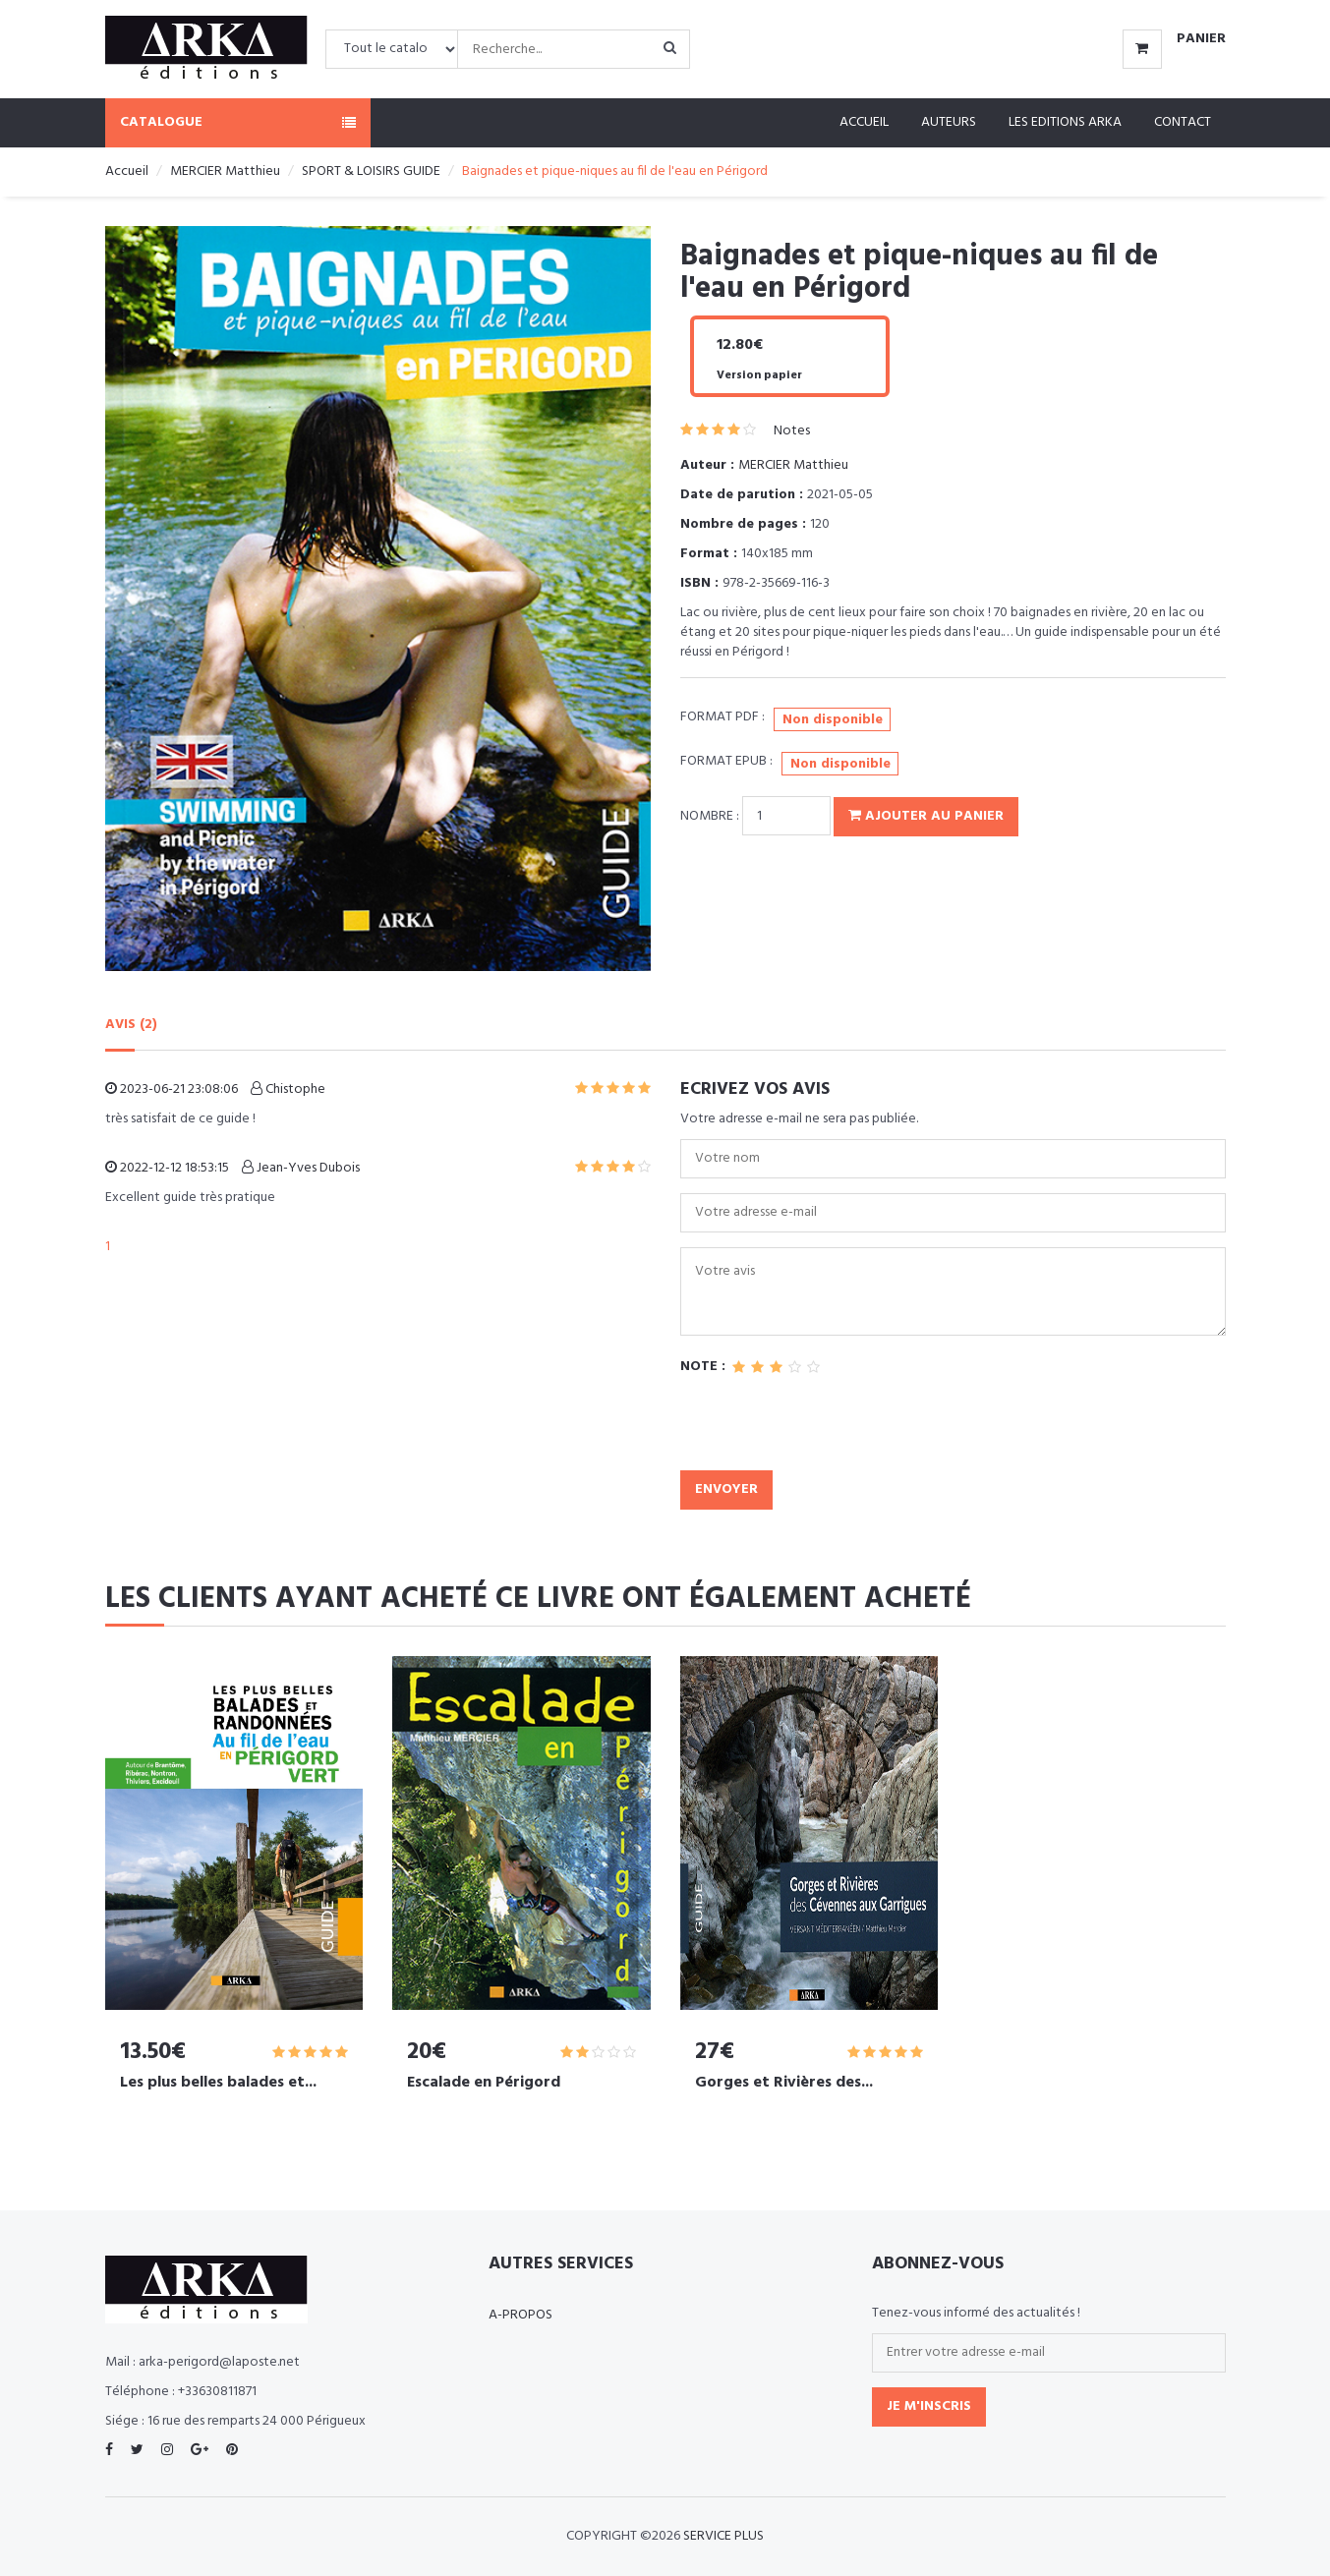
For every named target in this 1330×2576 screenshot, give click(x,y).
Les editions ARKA (1065, 122)
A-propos (520, 2315)
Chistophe (288, 1089)
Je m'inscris (929, 2406)
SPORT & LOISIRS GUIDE (371, 171)
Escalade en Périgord (483, 2082)
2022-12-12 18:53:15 (167, 1168)
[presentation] (829, 1432)
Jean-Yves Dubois (301, 1168)
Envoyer (726, 1489)
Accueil (864, 122)
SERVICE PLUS (723, 2536)
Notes (792, 431)
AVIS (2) (131, 1024)
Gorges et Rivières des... (784, 2082)
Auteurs (948, 122)
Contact (1182, 122)
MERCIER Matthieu (225, 171)
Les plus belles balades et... (218, 2082)
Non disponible (832, 720)
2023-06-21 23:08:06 (171, 1089)
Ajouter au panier (926, 816)
